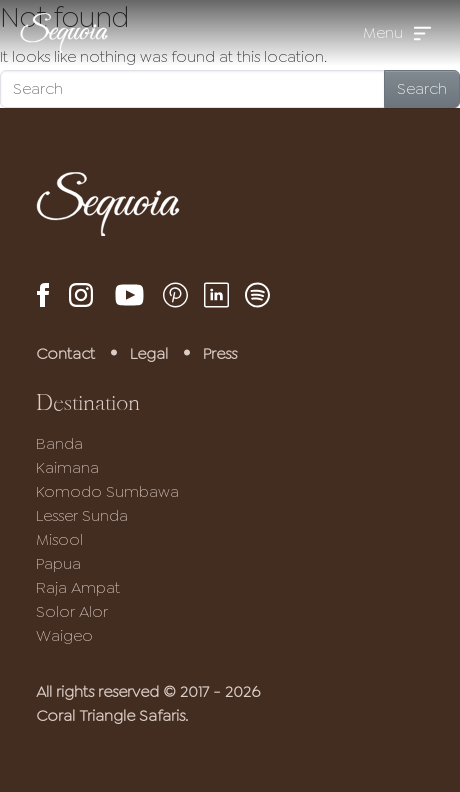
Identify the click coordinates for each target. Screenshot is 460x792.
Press (220, 353)
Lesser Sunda (82, 515)
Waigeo (64, 635)
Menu (383, 32)
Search (422, 88)
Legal (149, 353)
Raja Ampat (78, 587)
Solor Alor (72, 611)
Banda (59, 443)
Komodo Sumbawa (107, 491)
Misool (59, 539)
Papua (58, 563)
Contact (65, 353)
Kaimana (67, 467)
